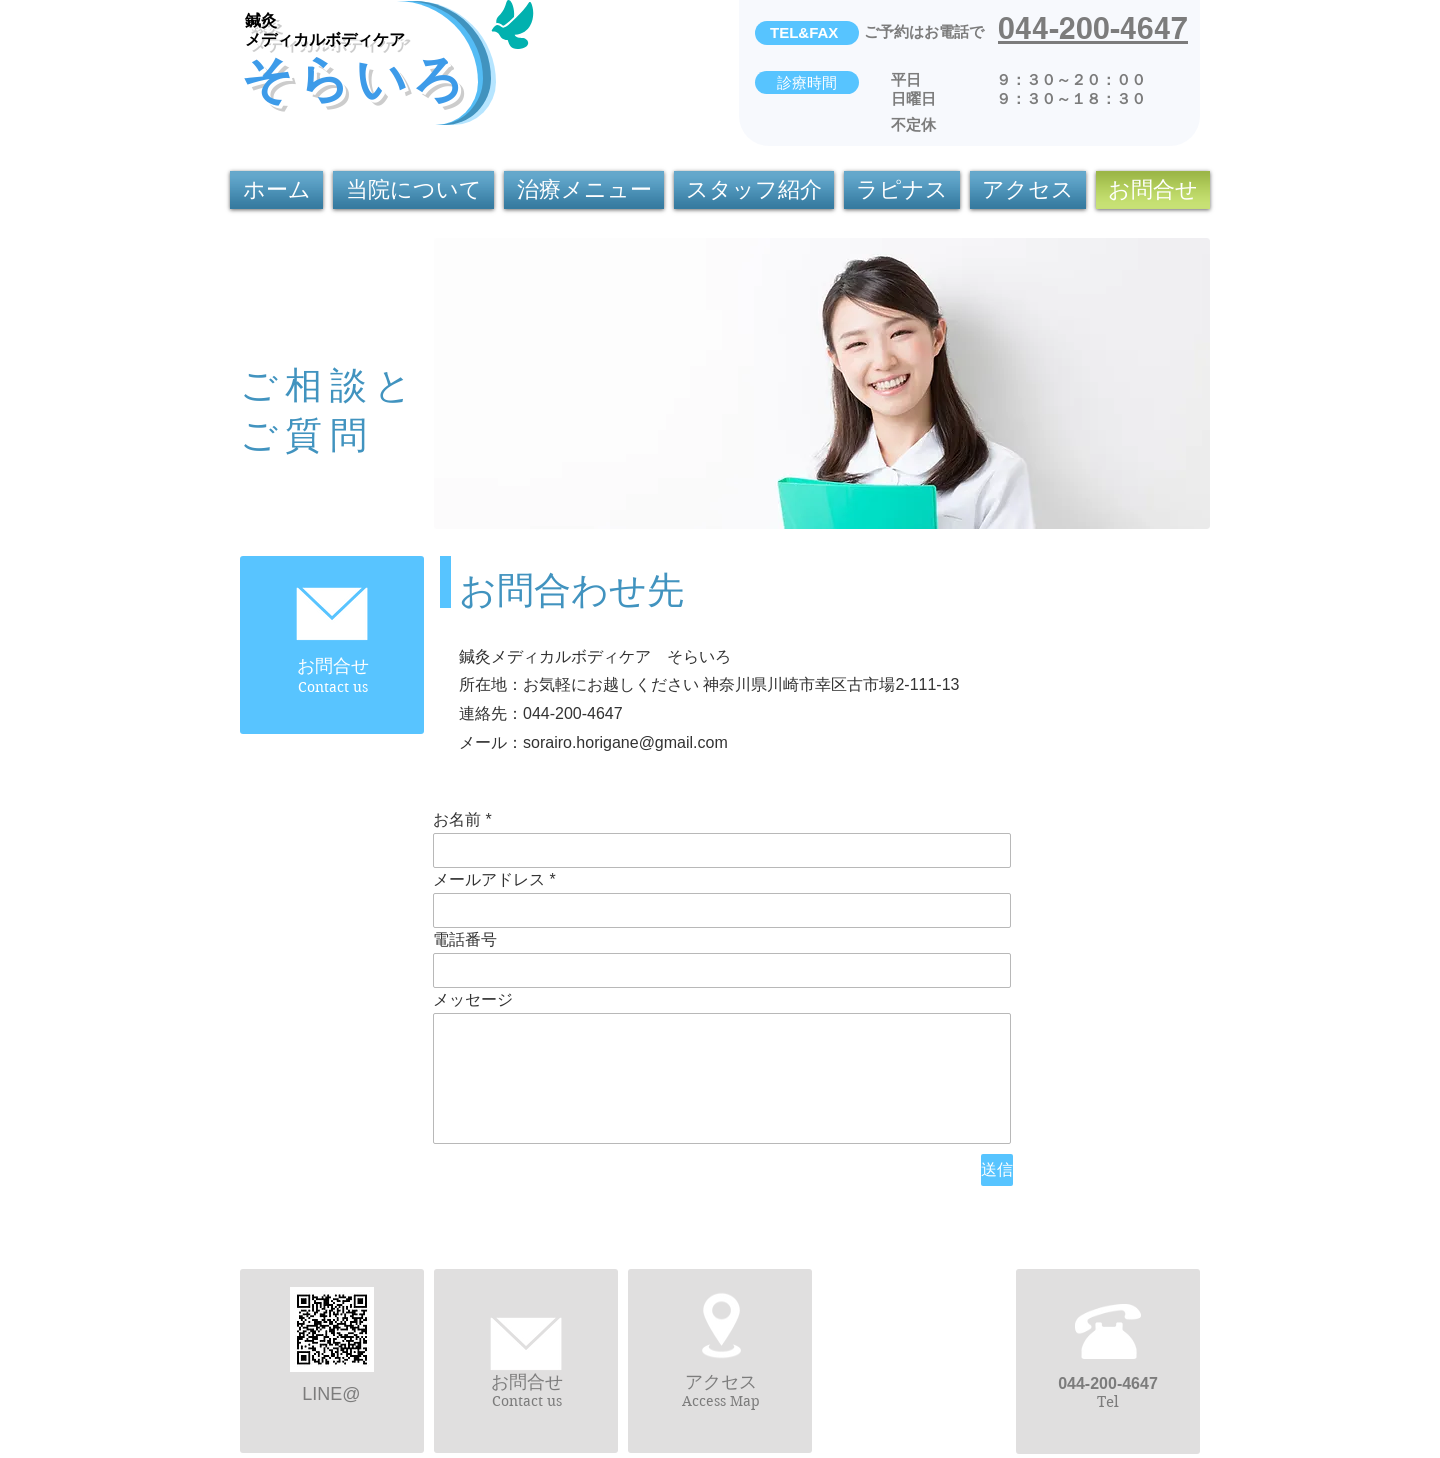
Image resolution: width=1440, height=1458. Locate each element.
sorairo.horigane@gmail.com (625, 742)
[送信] (997, 1170)
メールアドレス (489, 880)
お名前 (457, 820)
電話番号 (465, 940)
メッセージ (473, 1000)
